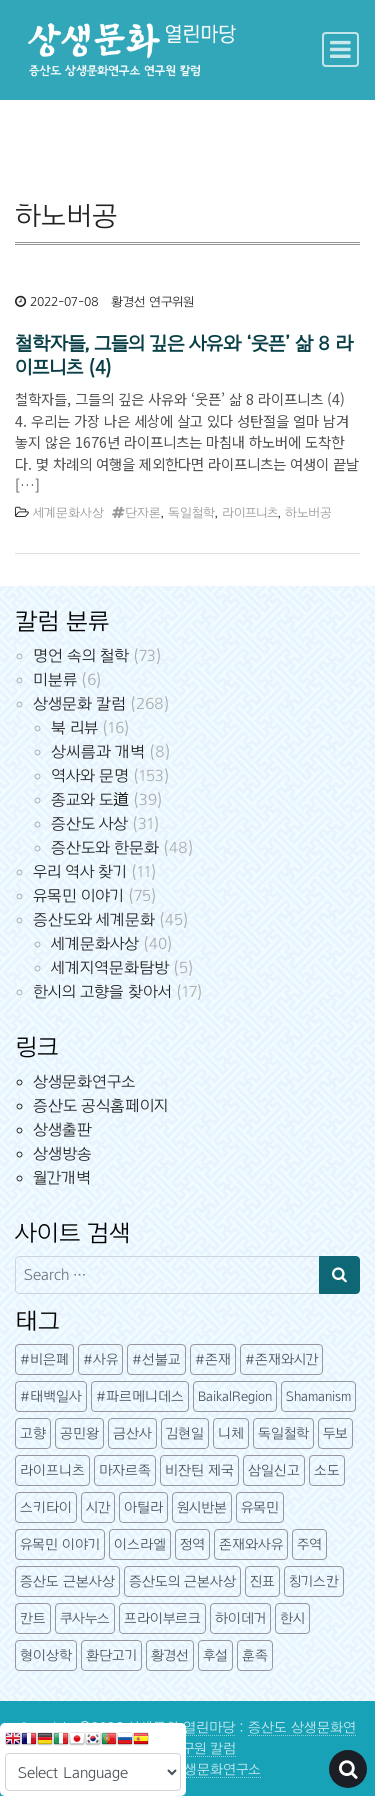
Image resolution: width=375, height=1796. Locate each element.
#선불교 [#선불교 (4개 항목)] (156, 1359)
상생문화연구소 (84, 1081)
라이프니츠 (250, 513)
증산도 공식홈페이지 (100, 1105)
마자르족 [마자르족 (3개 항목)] (125, 1470)
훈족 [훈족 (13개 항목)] (255, 1655)
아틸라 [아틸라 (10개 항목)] (143, 1507)
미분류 (55, 679)
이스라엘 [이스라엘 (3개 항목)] (140, 1544)
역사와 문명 (90, 775)
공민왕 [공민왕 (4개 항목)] (79, 1433)
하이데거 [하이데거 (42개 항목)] (240, 1618)
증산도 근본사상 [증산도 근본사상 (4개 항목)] (67, 1581)
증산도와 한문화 (105, 847)
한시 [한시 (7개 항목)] (292, 1618)
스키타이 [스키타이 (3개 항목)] (46, 1507)
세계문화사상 (68, 513)
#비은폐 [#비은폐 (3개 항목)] (44, 1359)
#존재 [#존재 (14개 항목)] (213, 1359)
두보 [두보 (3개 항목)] (335, 1433)
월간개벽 (62, 1177)
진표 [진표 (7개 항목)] (262, 1581)
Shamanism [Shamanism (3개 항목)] (318, 1396)
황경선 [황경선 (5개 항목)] (170, 1655)
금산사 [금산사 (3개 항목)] (132, 1433)
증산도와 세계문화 (94, 919)
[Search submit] (339, 1275)
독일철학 (191, 513)
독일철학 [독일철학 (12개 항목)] (283, 1433)
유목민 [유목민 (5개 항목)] (260, 1507)
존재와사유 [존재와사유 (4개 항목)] (251, 1544)
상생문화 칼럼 (79, 703)
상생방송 (62, 1153)
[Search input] (167, 1275)
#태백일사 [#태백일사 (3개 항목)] (51, 1396)
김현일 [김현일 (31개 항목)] (185, 1433)
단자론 (143, 513)
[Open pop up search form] (348, 1769)
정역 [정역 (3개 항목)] (192, 1544)
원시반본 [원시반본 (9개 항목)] (202, 1507)
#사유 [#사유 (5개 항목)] (100, 1359)
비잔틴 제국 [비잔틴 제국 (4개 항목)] (199, 1470)
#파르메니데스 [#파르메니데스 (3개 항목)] (140, 1396)
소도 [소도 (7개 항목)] (327, 1470)
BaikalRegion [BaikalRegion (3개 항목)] (235, 1396)
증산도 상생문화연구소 (194, 1769)
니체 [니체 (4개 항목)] (231, 1433)
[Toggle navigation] (340, 49)
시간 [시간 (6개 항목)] (98, 1507)
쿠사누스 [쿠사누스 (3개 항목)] (85, 1618)
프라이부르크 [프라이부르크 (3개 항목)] (162, 1618)
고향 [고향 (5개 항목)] (33, 1433)
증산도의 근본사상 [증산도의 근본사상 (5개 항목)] (182, 1581)
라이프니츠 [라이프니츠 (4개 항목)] (52, 1470)
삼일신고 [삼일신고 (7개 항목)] (274, 1470)
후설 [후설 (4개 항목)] (215, 1655)
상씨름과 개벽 (98, 751)
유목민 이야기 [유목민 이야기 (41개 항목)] (60, 1544)
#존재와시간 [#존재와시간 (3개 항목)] (281, 1359)
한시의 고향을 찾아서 (102, 991)
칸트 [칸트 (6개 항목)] (33, 1618)
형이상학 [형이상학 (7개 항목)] (46, 1655)
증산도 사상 (89, 823)
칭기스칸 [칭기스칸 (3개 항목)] (314, 1581)
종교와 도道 (90, 799)
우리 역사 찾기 (80, 871)
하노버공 (308, 513)
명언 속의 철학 (81, 655)
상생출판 (62, 1129)
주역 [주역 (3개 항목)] (309, 1544)
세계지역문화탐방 (110, 967)
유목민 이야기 (78, 895)
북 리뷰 (74, 727)
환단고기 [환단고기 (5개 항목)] (111, 1655)
